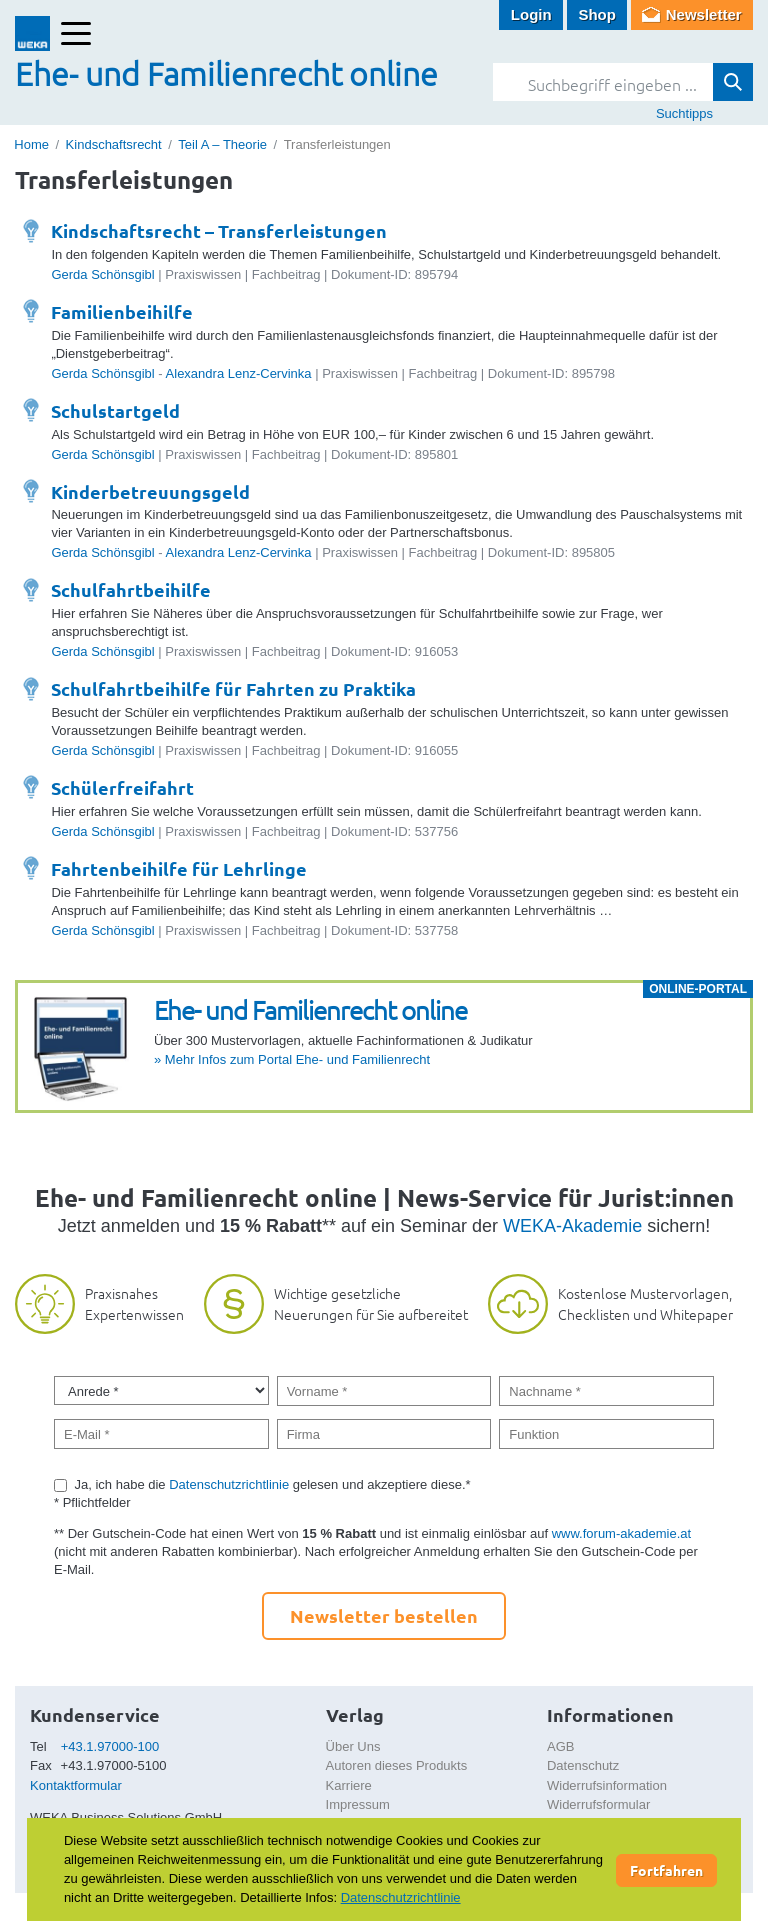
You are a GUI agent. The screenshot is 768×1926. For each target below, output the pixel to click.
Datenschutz (583, 1765)
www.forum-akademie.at (621, 1533)
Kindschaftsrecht (114, 144)
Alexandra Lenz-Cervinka (239, 373)
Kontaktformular (76, 1785)
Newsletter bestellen (384, 1615)
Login (531, 14)
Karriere (349, 1785)
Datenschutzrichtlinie (229, 1484)
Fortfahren (666, 1870)
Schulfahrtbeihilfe (131, 589)
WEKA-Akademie (572, 1226)
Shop (597, 14)
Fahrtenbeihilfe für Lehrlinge (179, 868)
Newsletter (704, 14)
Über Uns (353, 1746)
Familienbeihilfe (122, 311)
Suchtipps (684, 113)
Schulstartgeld (115, 410)
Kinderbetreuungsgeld (150, 491)
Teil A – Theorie (222, 144)
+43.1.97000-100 (110, 1746)
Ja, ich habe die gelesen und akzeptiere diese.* (273, 1484)
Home (31, 144)
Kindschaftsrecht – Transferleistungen (219, 230)
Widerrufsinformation (607, 1785)
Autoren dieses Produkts (397, 1765)
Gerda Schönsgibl (102, 274)
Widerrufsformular (598, 1804)
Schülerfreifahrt (122, 787)
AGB (560, 1746)
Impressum (358, 1804)
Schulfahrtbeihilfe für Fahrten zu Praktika (233, 688)
